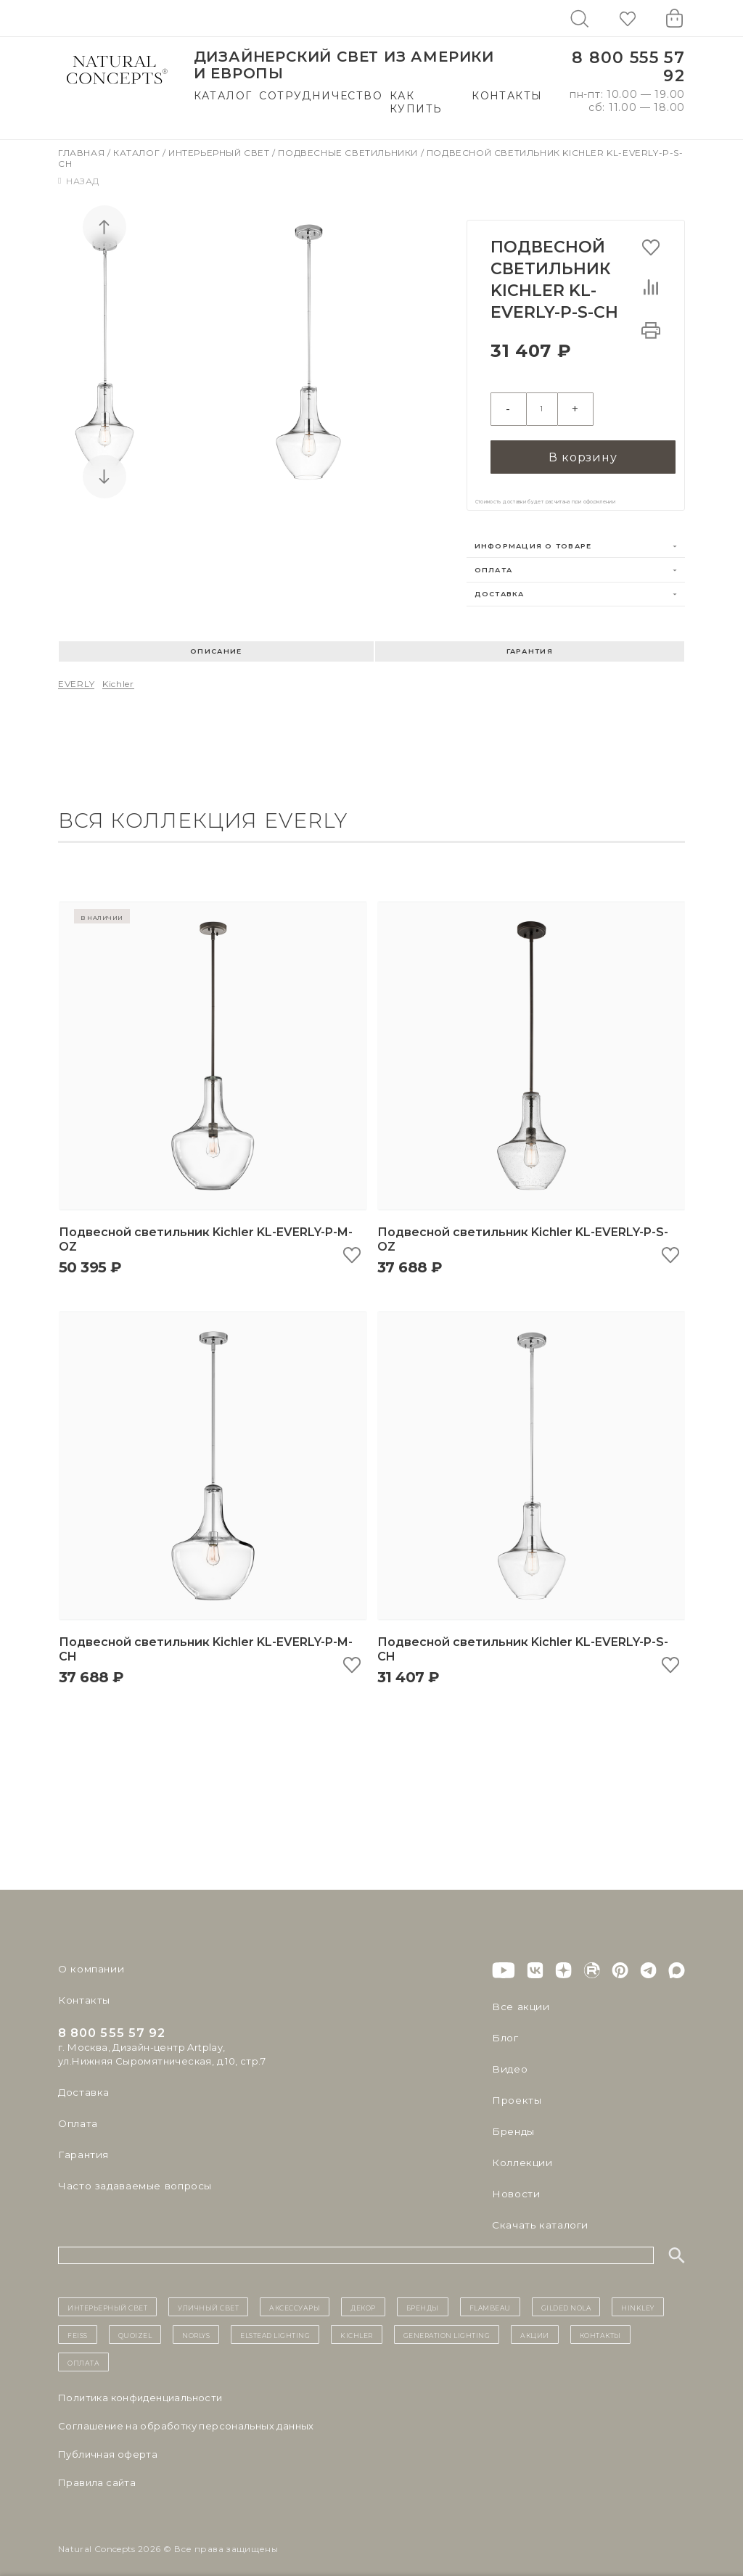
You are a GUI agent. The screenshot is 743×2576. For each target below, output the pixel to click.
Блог (504, 2027)
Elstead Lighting (275, 2324)
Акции (534, 2324)
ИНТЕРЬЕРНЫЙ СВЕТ (107, 2297)
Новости (515, 2183)
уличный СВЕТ (208, 2297)
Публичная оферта (107, 2444)
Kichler (118, 673)
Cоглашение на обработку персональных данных (186, 2415)
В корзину (583, 446)
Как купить (416, 102)
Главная (82, 152)
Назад (78, 181)
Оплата (494, 560)
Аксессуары (294, 2297)
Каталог (223, 95)
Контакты (507, 95)
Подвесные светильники (349, 152)
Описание (216, 641)
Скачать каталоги (537, 2215)
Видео (508, 2059)
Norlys (196, 2324)
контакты (600, 2324)
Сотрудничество (320, 95)
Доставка (500, 584)
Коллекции (520, 2152)
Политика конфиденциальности (140, 2387)
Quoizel (135, 2324)
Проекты (515, 2090)
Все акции (518, 1996)
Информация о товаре (533, 536)
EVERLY (76, 673)
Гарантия (529, 641)
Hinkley (637, 2297)
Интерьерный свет (220, 152)
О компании (89, 1958)
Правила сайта (97, 2472)
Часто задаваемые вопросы (131, 2175)
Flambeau (490, 2297)
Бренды (512, 2121)
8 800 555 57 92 (628, 67)
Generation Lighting (446, 2324)
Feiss (77, 2324)
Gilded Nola (566, 2297)
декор (363, 2297)
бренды (422, 2297)
